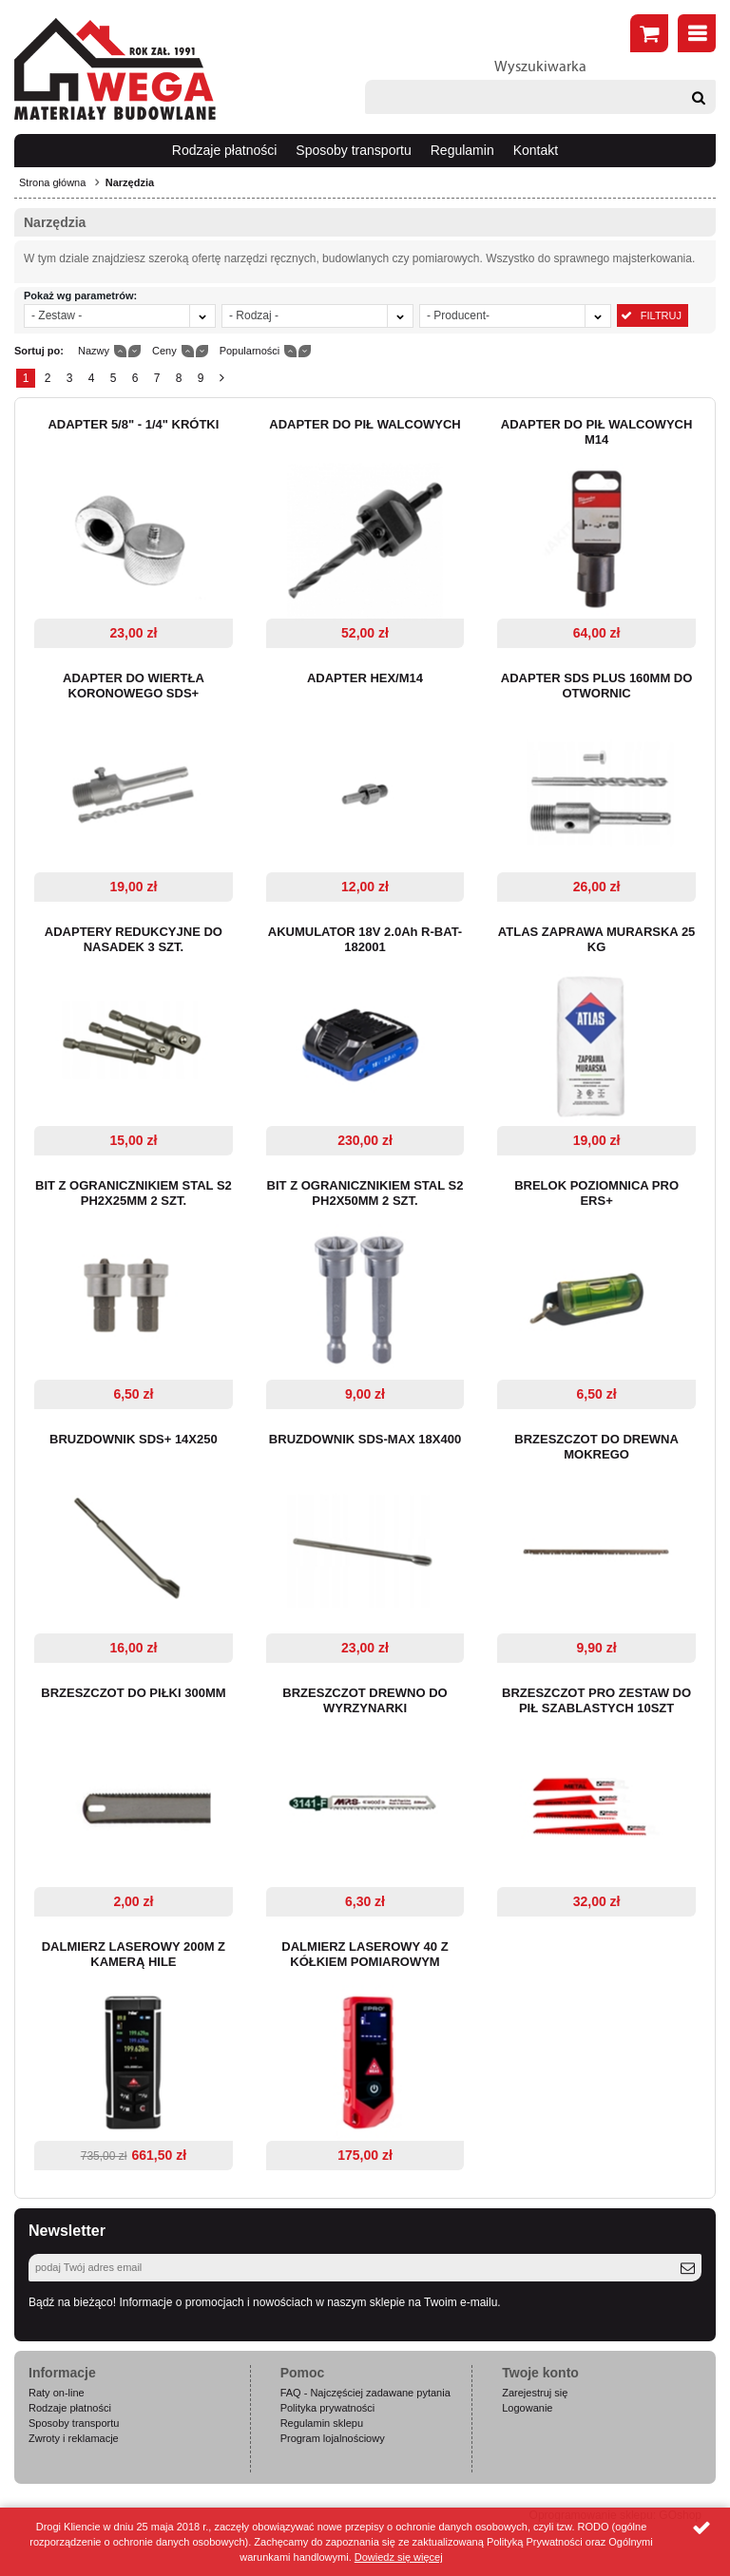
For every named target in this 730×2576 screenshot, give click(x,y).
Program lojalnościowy (332, 2438)
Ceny (164, 350)
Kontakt (535, 150)
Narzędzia (130, 182)
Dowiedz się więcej (399, 2557)
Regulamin (462, 150)
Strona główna (52, 182)
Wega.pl (115, 69)
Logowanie (527, 2408)
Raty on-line (57, 2392)
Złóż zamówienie (649, 33)
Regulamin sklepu (321, 2423)
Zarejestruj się (534, 2392)
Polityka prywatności (327, 2408)
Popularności (250, 350)
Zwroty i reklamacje (74, 2438)
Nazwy (93, 350)
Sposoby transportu (353, 150)
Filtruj (661, 315)
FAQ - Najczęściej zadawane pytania (365, 2392)
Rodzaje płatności (225, 150)
